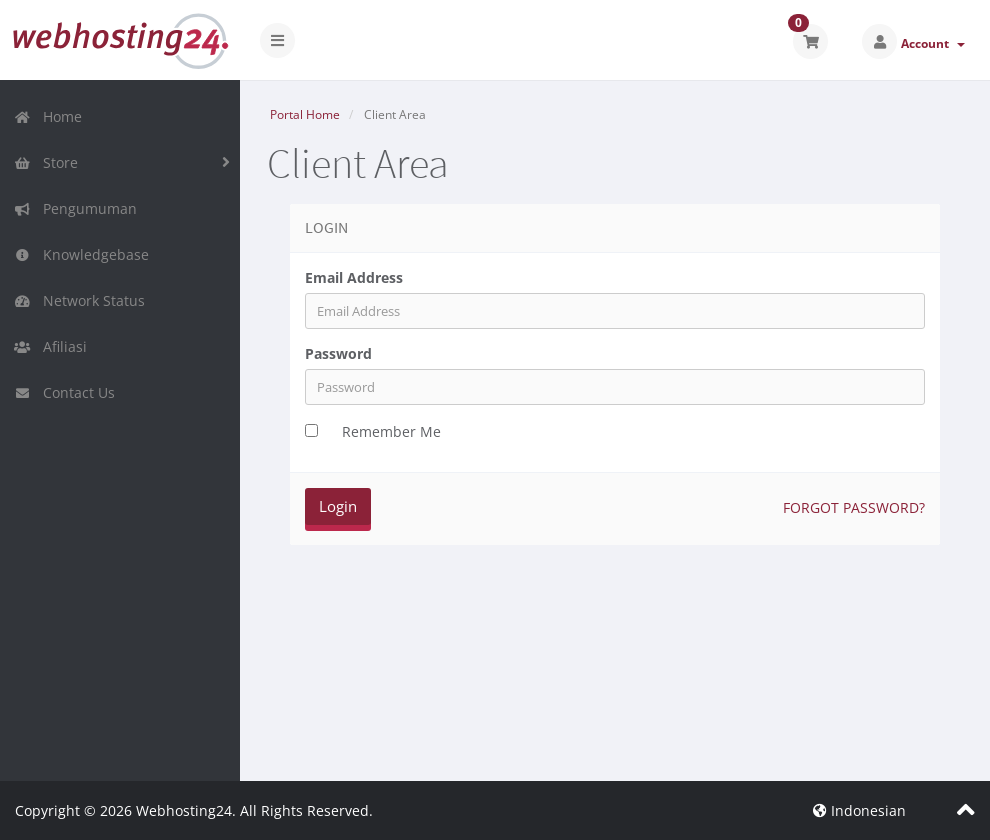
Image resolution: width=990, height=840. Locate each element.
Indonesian (859, 810)
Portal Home (305, 114)
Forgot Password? (854, 507)
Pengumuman (75, 208)
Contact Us (64, 392)
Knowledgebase (81, 254)
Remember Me (391, 431)
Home (48, 116)
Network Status (79, 300)
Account (933, 43)
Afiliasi (50, 346)
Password (338, 353)
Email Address (354, 277)
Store (46, 162)
